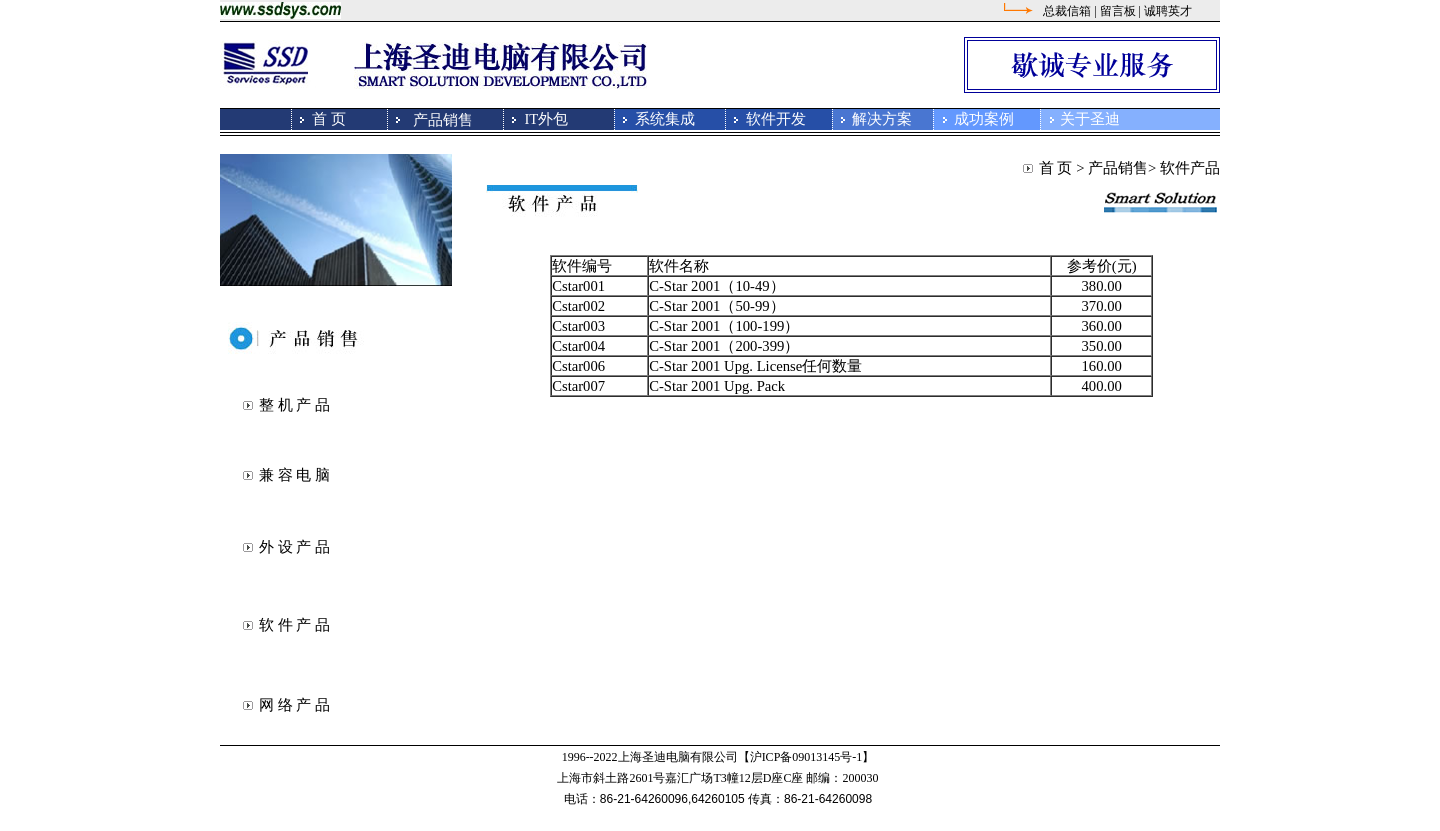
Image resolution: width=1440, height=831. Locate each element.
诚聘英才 (1168, 11)
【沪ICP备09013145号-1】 (806, 757)
